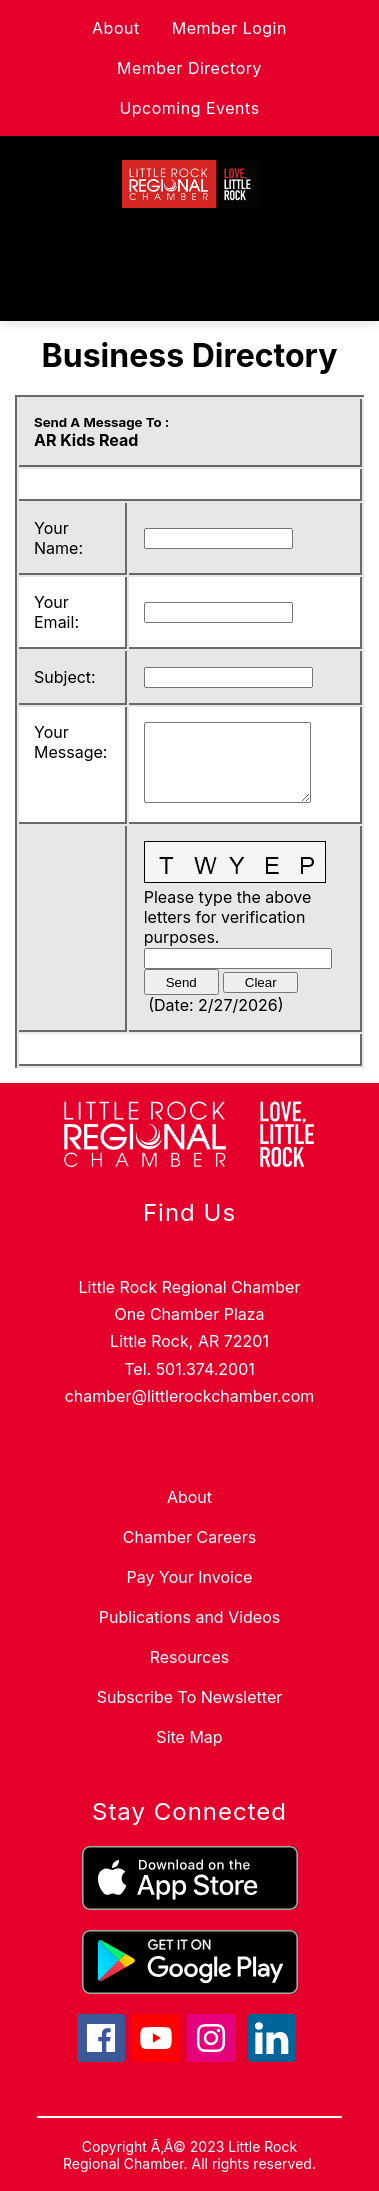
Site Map (189, 1737)
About (116, 28)
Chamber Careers (189, 1537)
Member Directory (189, 68)
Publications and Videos (189, 1617)
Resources (190, 1657)
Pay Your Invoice (190, 1577)
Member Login (229, 28)
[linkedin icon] (272, 2056)
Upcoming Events (189, 108)
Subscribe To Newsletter (189, 1697)
